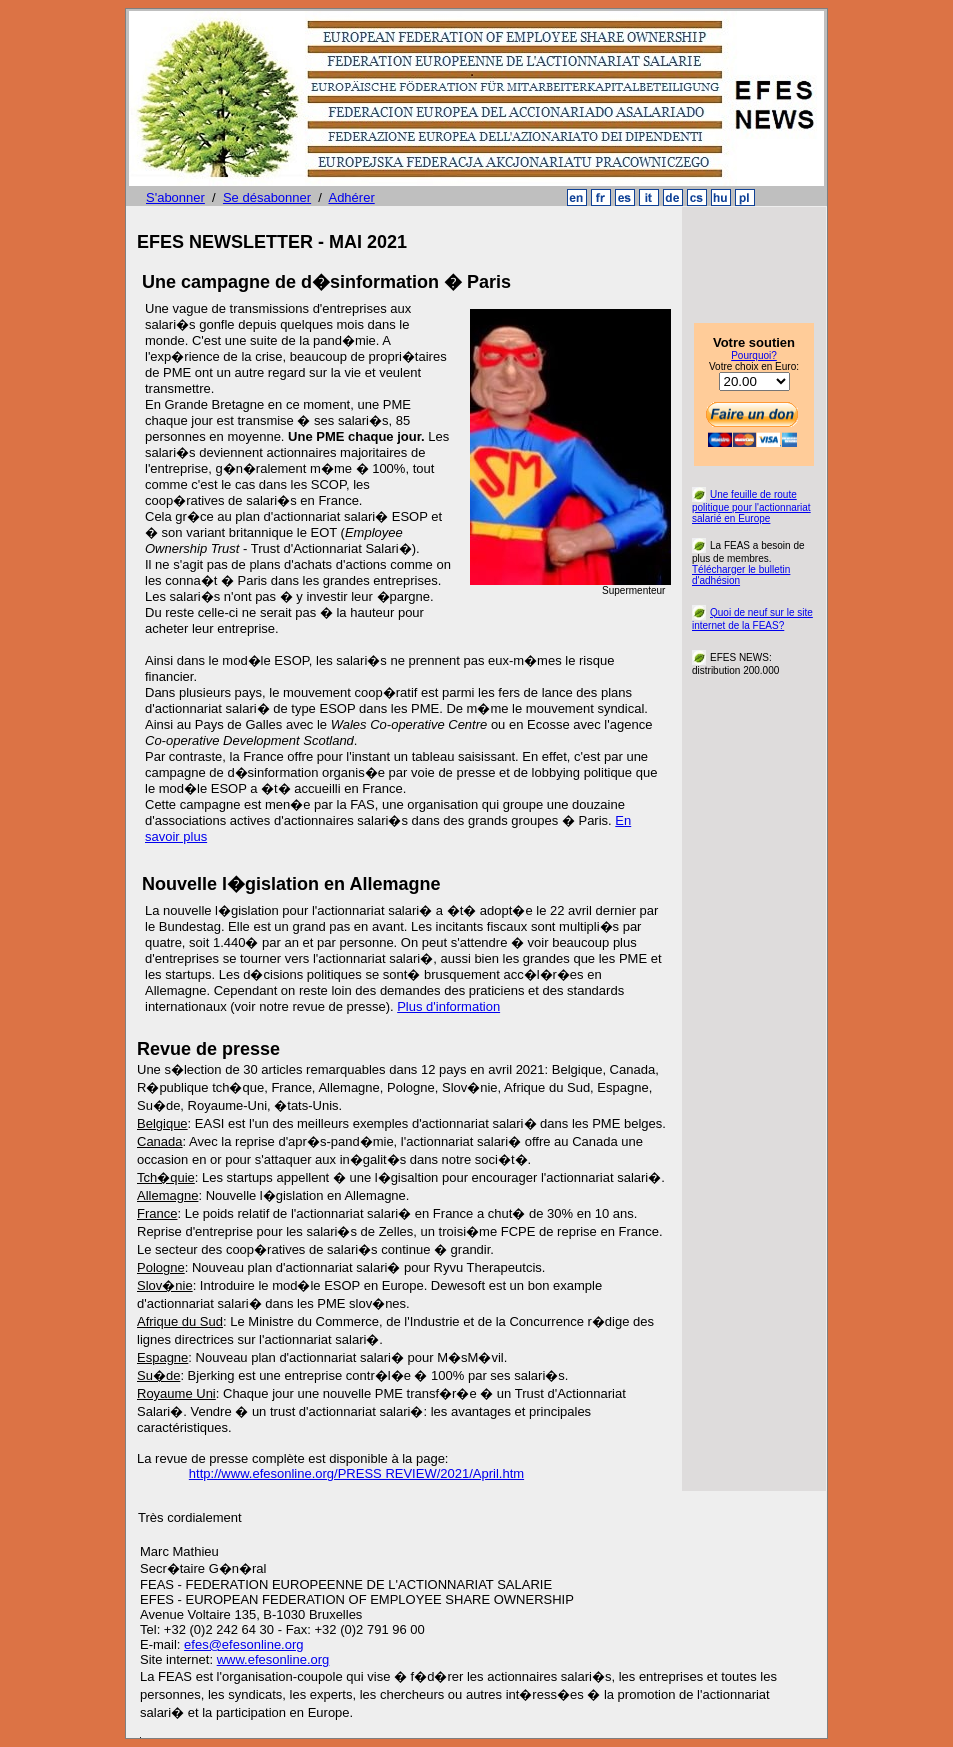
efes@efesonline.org (243, 1644)
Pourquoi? (754, 355)
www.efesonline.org (273, 1659)
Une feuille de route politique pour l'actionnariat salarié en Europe (751, 506)
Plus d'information (448, 1006)
